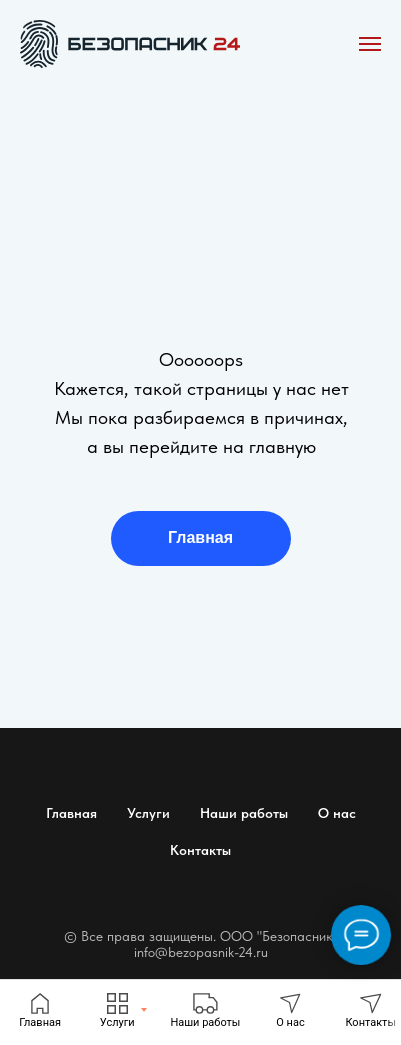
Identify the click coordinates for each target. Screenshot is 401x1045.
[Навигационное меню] (370, 44)
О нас (337, 813)
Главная (200, 537)
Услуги (148, 813)
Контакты (200, 850)
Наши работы (244, 813)
